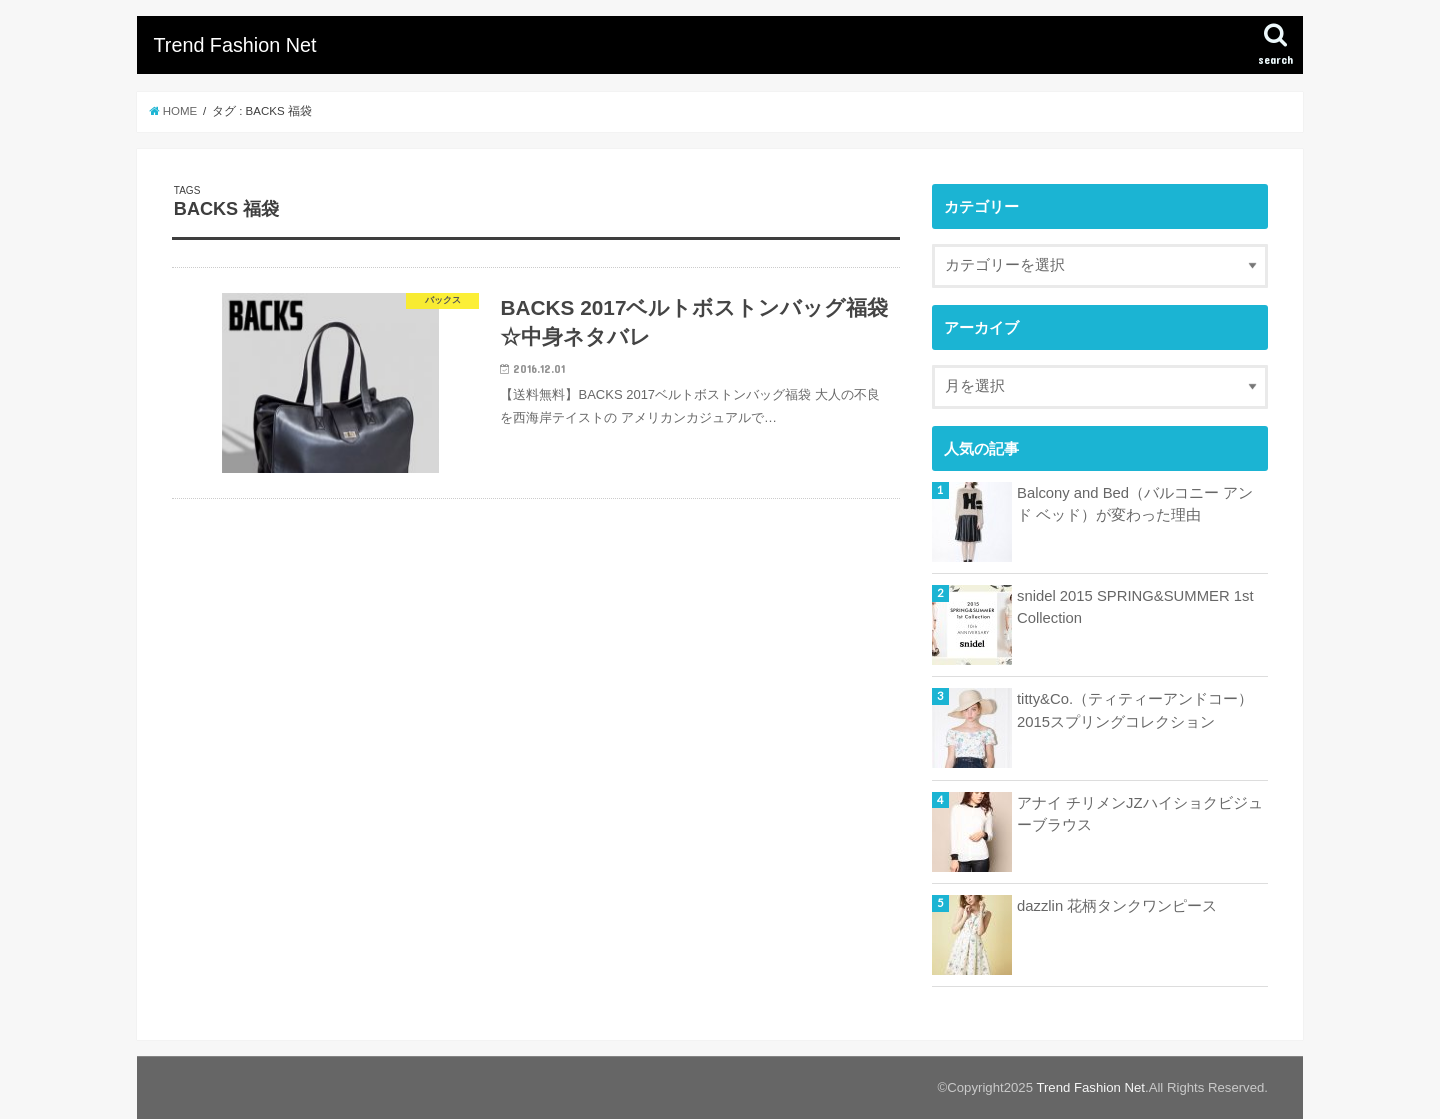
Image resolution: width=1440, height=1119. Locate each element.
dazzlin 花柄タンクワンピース (1117, 906)
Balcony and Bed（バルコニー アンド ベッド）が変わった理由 (1135, 504)
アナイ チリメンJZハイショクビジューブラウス (1140, 814)
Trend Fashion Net (234, 45)
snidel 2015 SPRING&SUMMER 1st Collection (1135, 607)
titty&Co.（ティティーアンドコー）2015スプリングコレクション (1135, 710)
